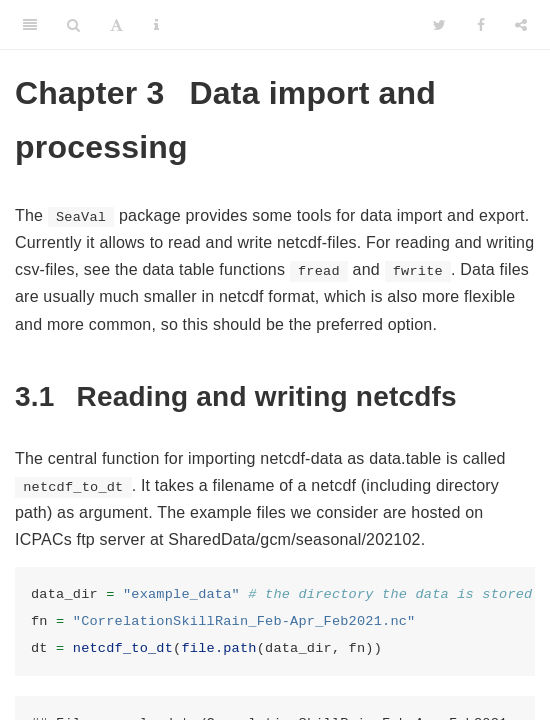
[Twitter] (439, 25)
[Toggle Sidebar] (30, 25)
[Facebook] (481, 25)
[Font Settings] (116, 25)
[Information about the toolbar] (156, 25)
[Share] (521, 25)
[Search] (73, 25)
